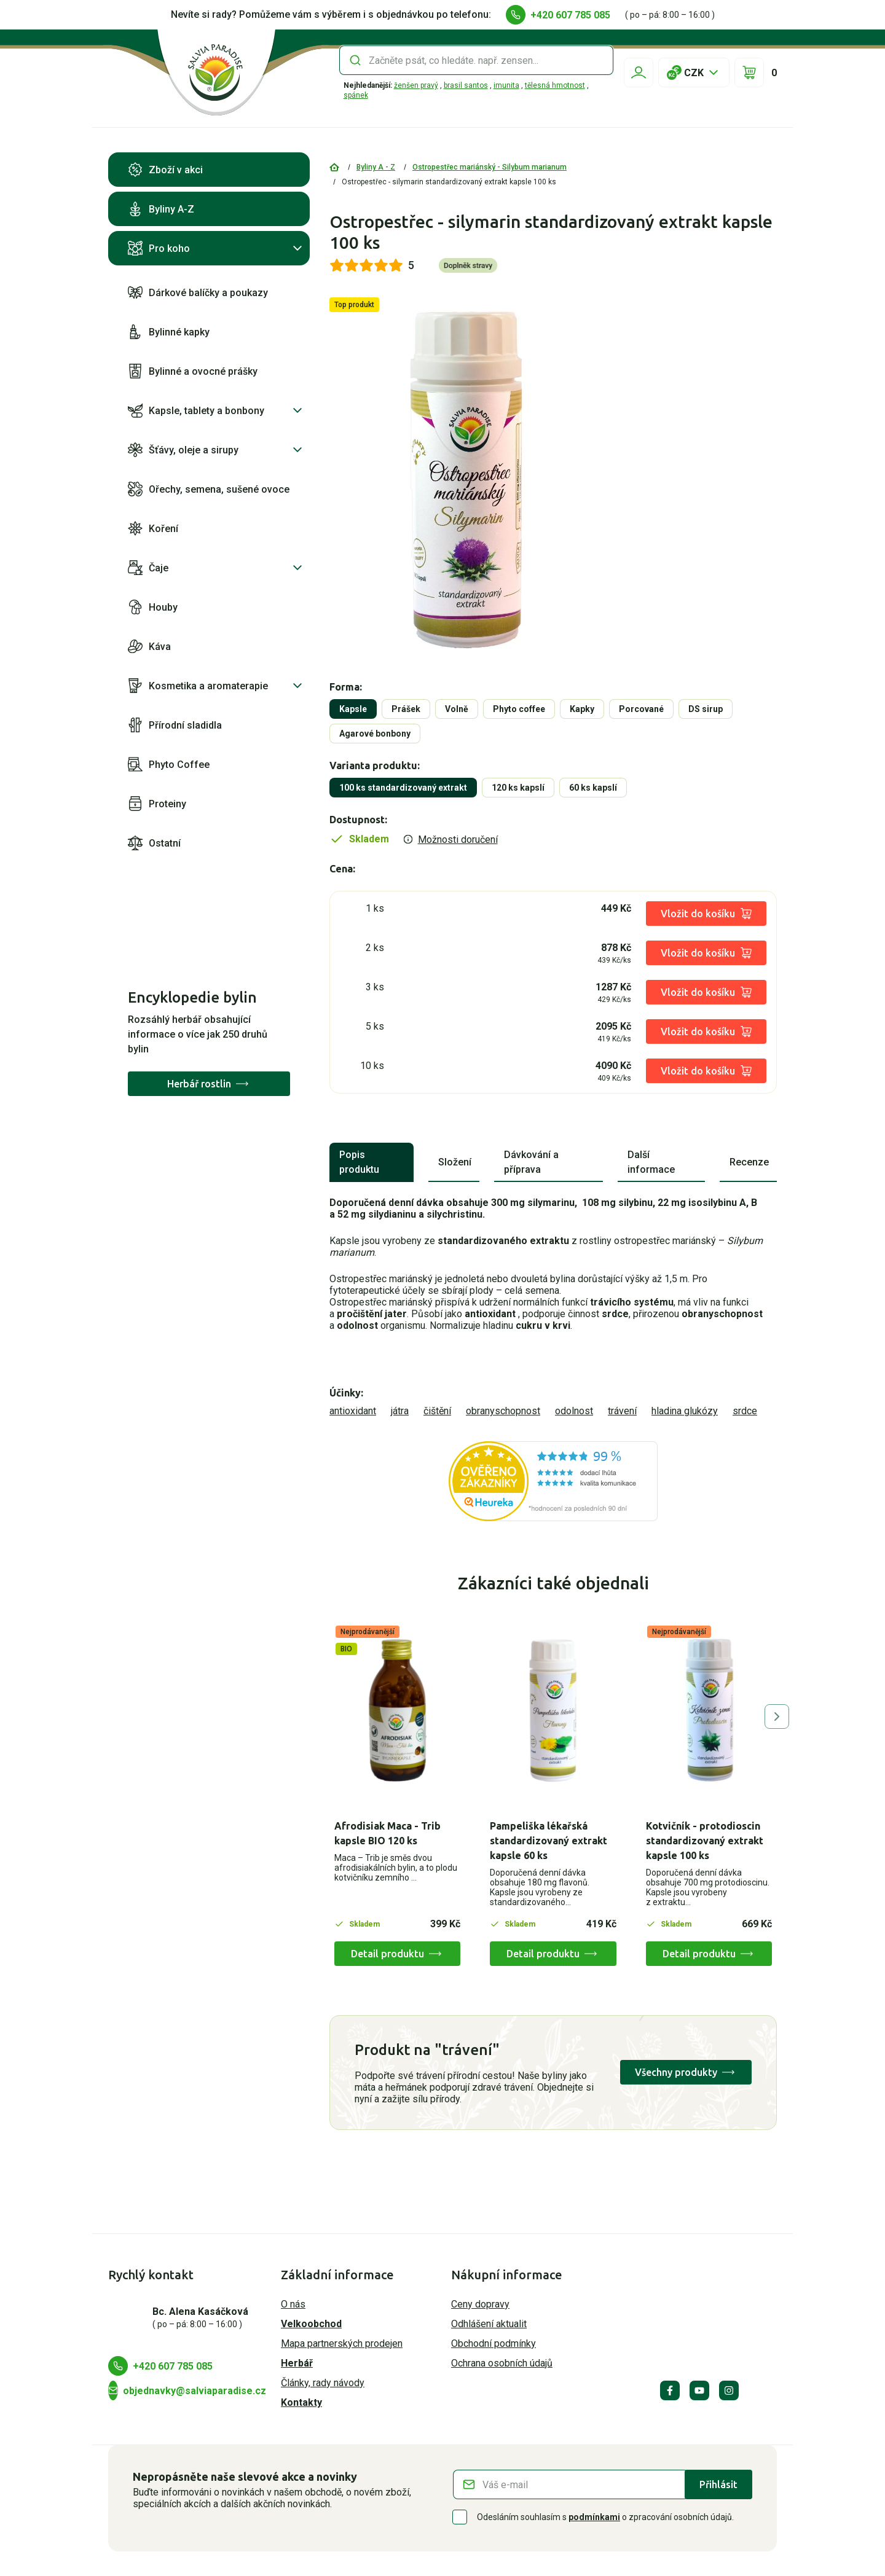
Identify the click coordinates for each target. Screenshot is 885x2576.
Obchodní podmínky (493, 2343)
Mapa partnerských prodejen (342, 2343)
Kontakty (301, 2402)
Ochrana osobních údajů (502, 2363)
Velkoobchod (311, 2324)
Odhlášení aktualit (489, 2324)
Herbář (297, 2363)
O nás (293, 2304)
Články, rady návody (322, 2383)
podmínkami (594, 2517)
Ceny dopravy (480, 2304)
